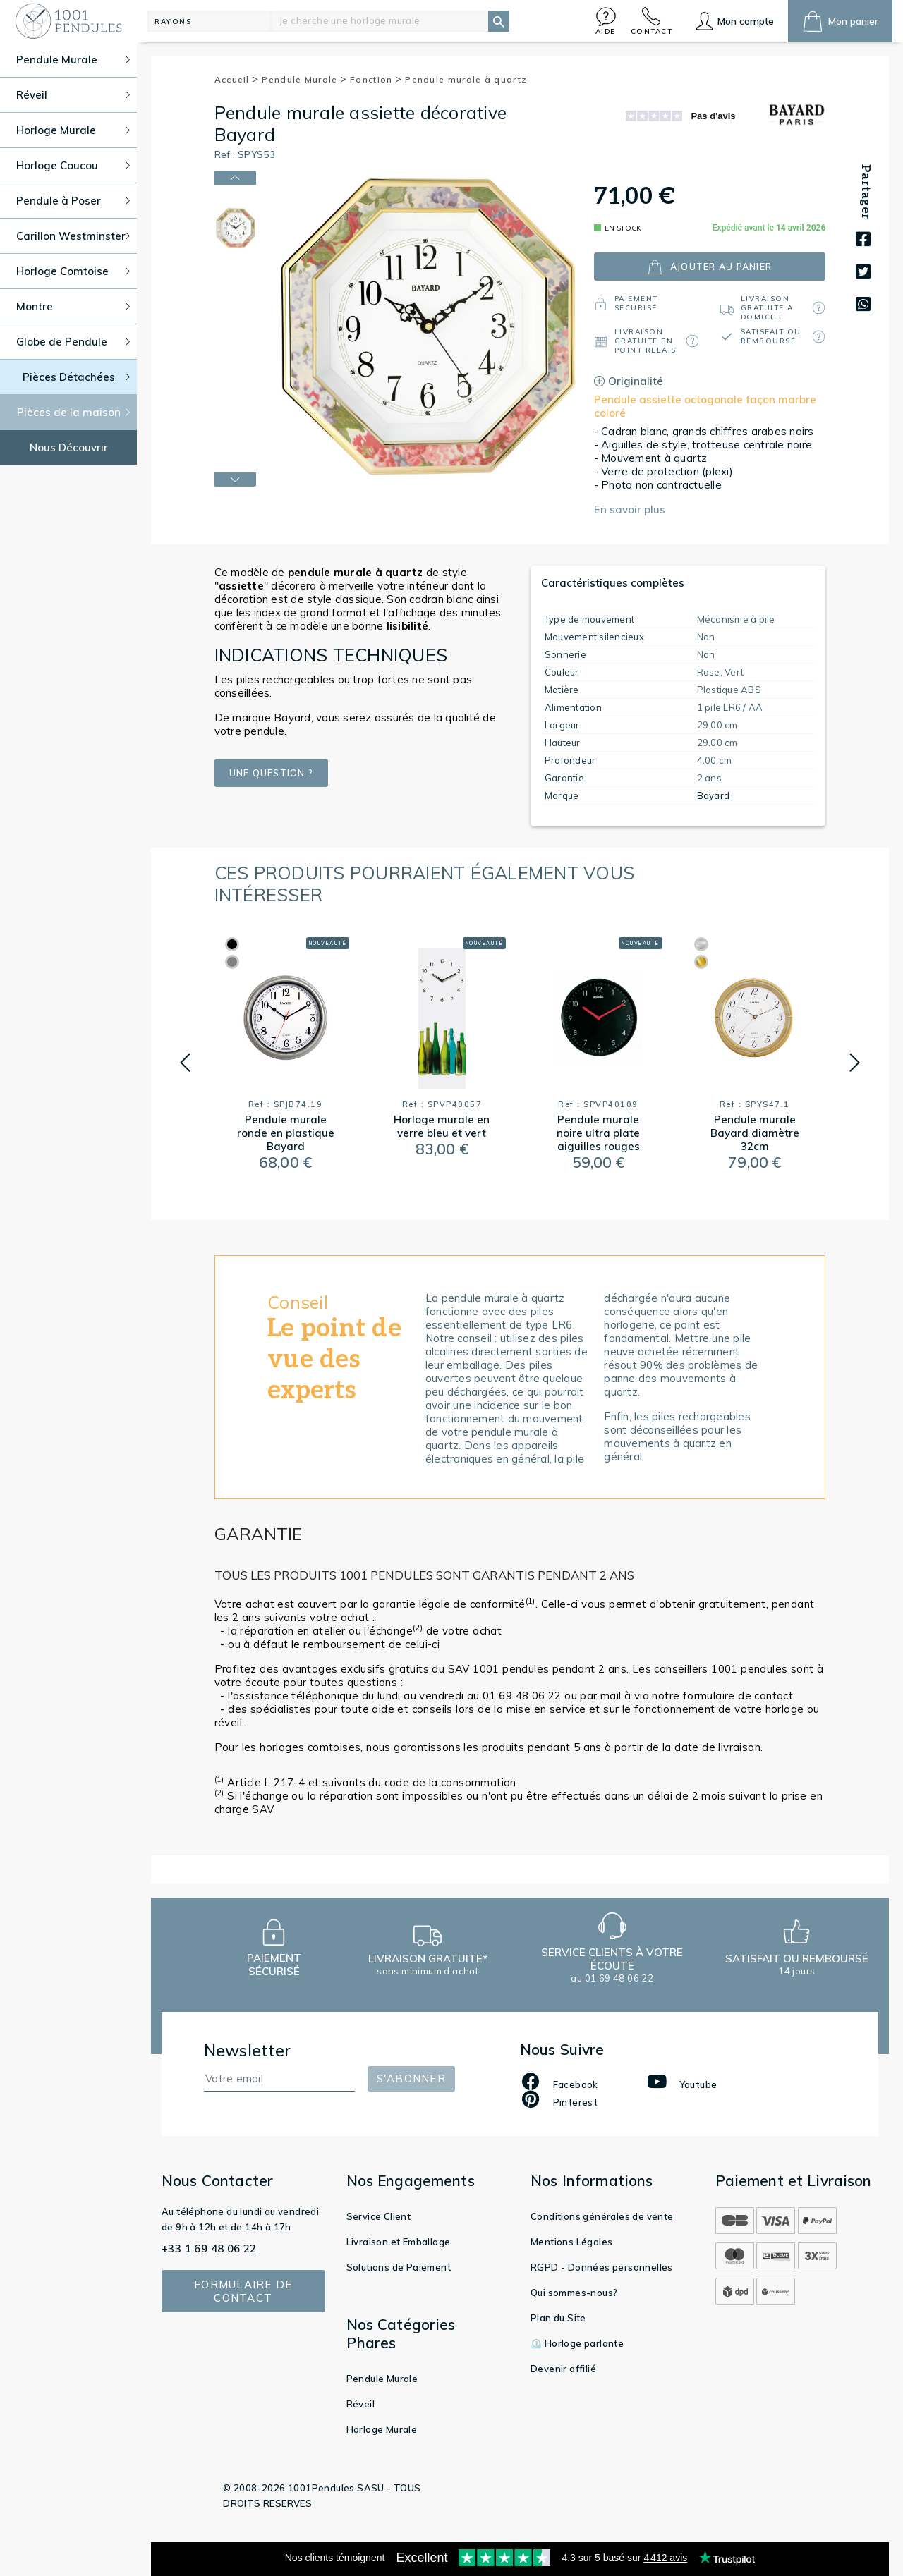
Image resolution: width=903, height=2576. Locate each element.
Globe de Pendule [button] (73, 341)
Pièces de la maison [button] (74, 412)
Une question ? (272, 773)
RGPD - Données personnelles (602, 2267)
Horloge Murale (382, 2429)
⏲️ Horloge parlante (577, 2343)
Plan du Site (558, 2318)
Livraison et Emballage (398, 2241)
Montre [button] (73, 306)
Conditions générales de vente (602, 2216)
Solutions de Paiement (398, 2267)
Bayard (713, 795)
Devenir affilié (563, 2368)
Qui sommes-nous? (574, 2292)
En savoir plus (629, 509)
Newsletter (247, 2050)
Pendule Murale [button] (73, 59)
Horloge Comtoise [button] (73, 271)
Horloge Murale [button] (73, 130)
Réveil (360, 2404)
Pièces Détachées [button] (77, 377)
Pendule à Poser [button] (73, 200)
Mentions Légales (571, 2241)
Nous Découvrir (69, 447)
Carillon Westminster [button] (73, 236)
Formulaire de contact (243, 2291)
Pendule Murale (304, 79)
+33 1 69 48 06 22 (209, 2248)
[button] (606, 21)
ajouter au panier (709, 267)
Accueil (237, 79)
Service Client (378, 2216)
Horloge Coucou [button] (73, 165)
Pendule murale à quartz (466, 79)
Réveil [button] (73, 95)
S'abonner (411, 2078)
